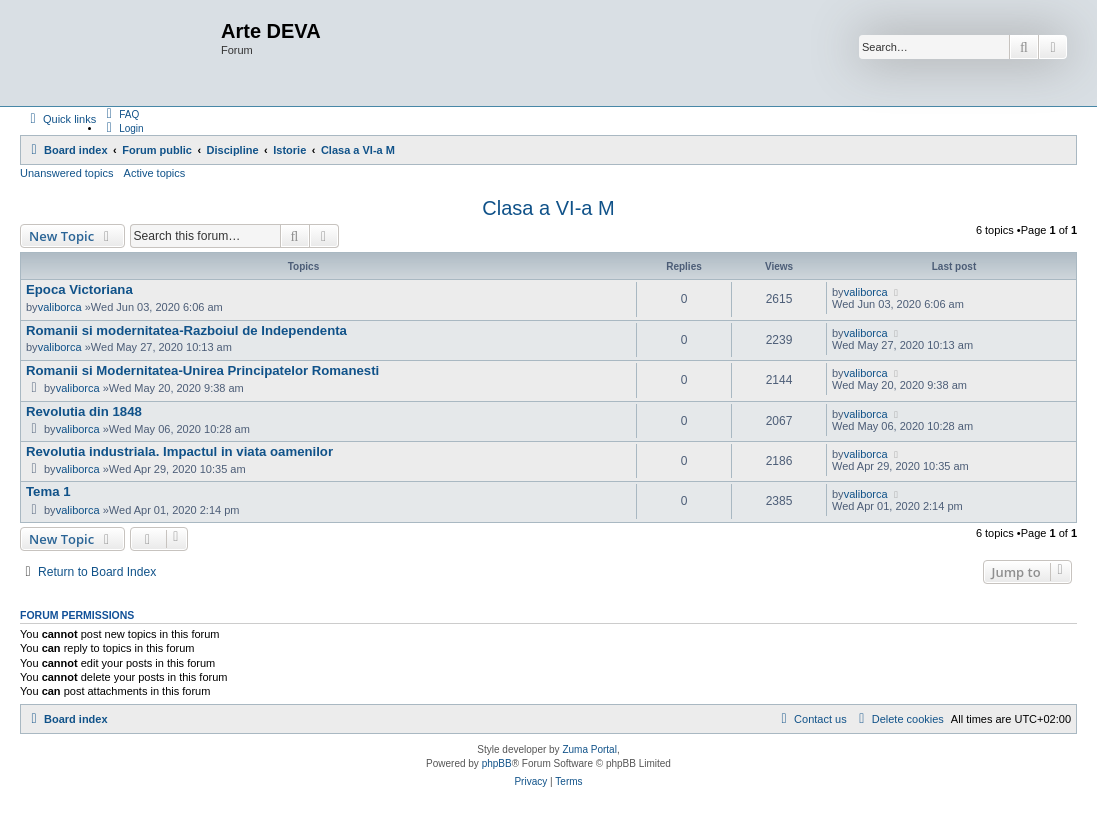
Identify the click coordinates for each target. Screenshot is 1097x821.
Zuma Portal (589, 749)
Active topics (155, 173)
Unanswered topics (67, 173)
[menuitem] (120, 114)
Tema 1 (48, 491)
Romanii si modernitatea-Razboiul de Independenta (186, 330)
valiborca (60, 307)
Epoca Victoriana (79, 289)
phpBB (497, 763)
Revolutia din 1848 (84, 411)
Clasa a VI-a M (548, 208)
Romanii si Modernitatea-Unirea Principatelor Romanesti (202, 370)
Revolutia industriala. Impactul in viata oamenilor (179, 451)
